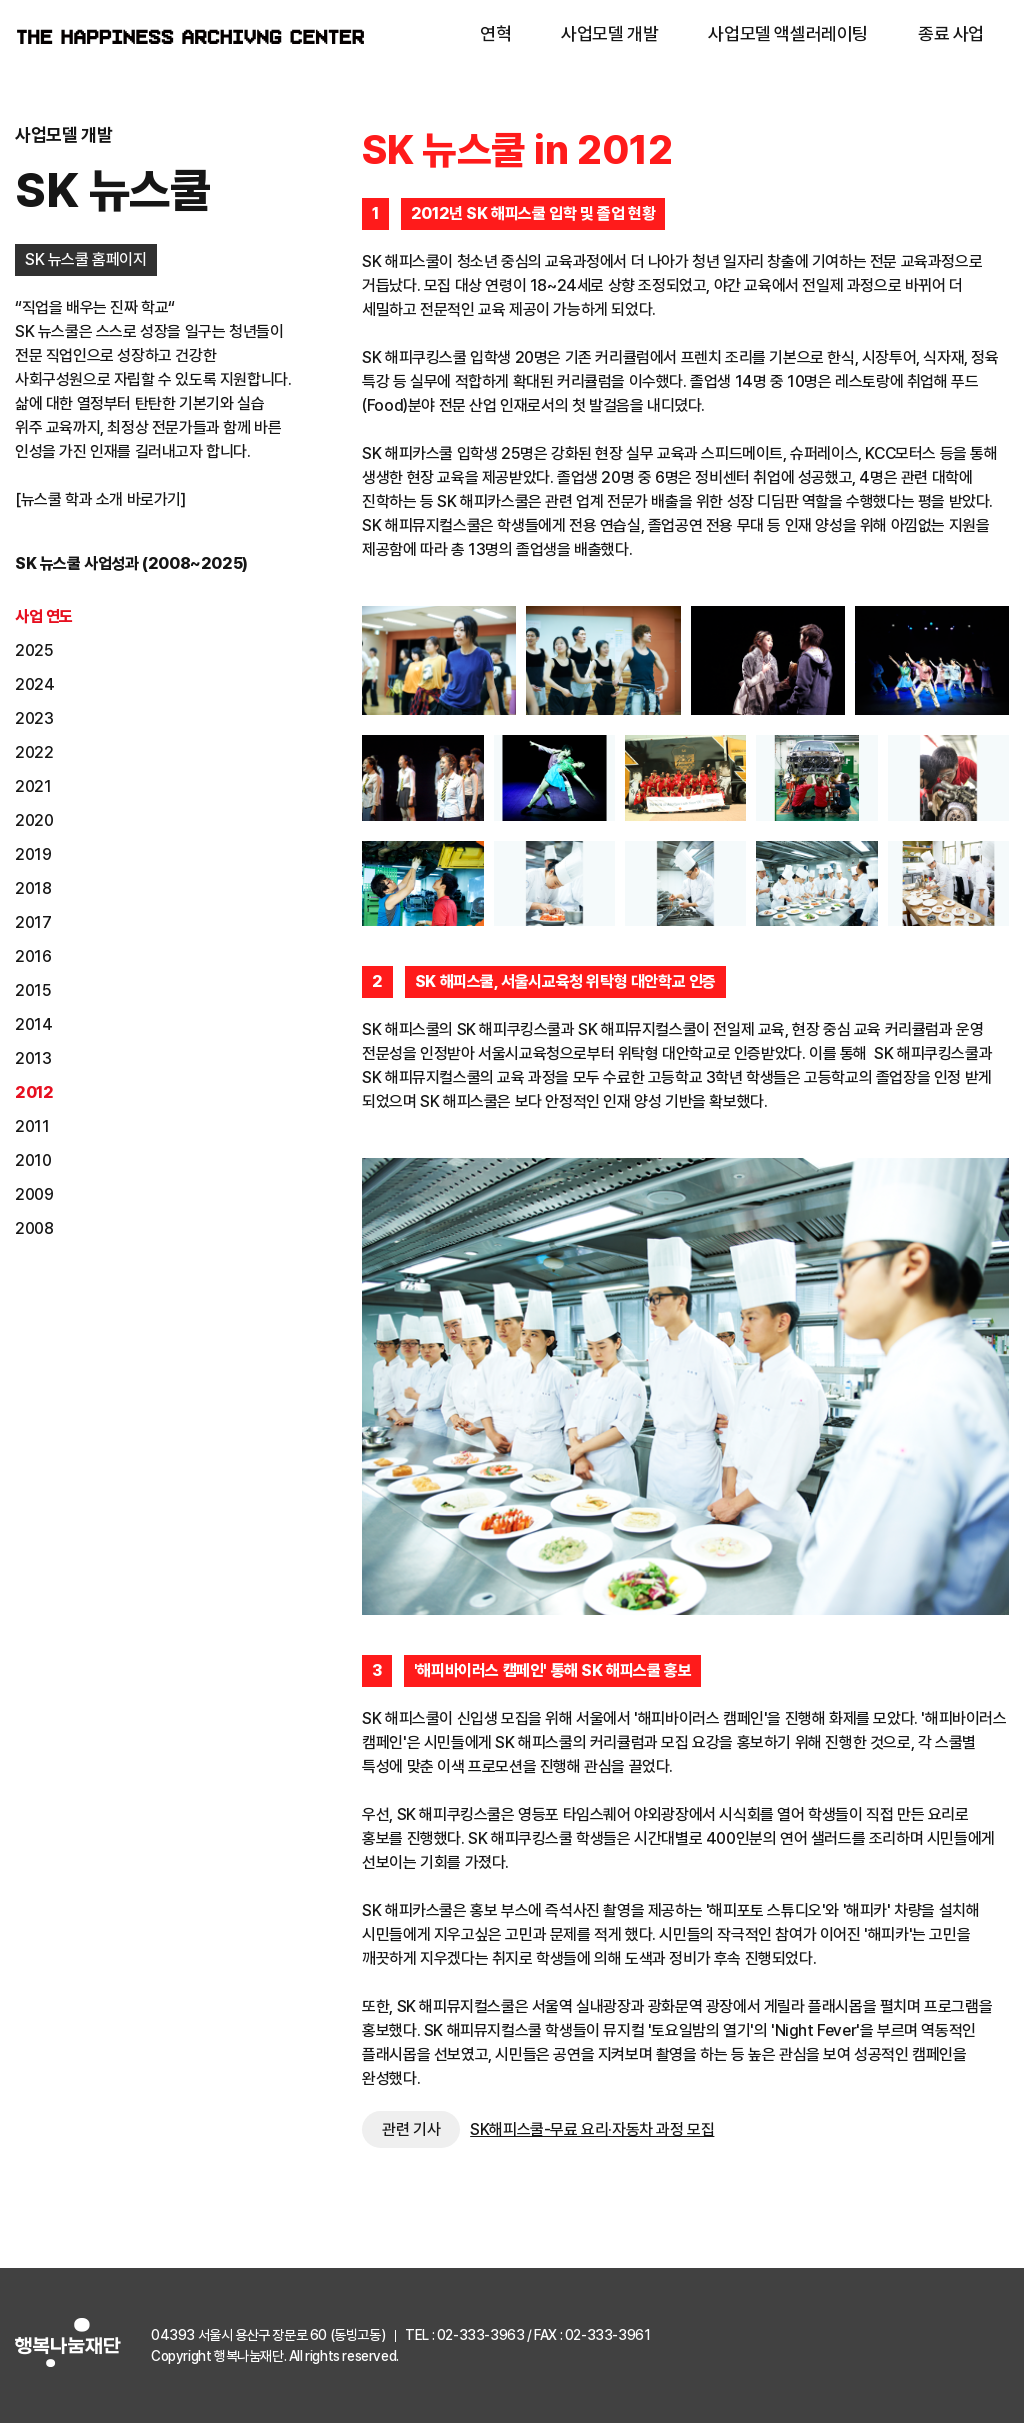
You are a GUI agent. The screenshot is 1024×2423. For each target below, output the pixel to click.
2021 (33, 786)
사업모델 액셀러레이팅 (788, 33)
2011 (32, 1126)
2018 (33, 888)
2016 (33, 956)
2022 (34, 752)
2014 (33, 1024)
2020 (34, 820)
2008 (34, 1228)
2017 (33, 922)
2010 (33, 1160)
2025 (34, 650)
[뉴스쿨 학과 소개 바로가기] (100, 499)
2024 (34, 684)
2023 (34, 718)
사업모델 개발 (609, 33)
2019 (33, 854)
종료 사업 (951, 33)
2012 (34, 1092)
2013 (33, 1058)
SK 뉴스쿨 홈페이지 (86, 259)
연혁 (495, 33)
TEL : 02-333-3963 (464, 2335)
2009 (34, 1194)
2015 (33, 990)
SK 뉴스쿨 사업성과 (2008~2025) (131, 563)
